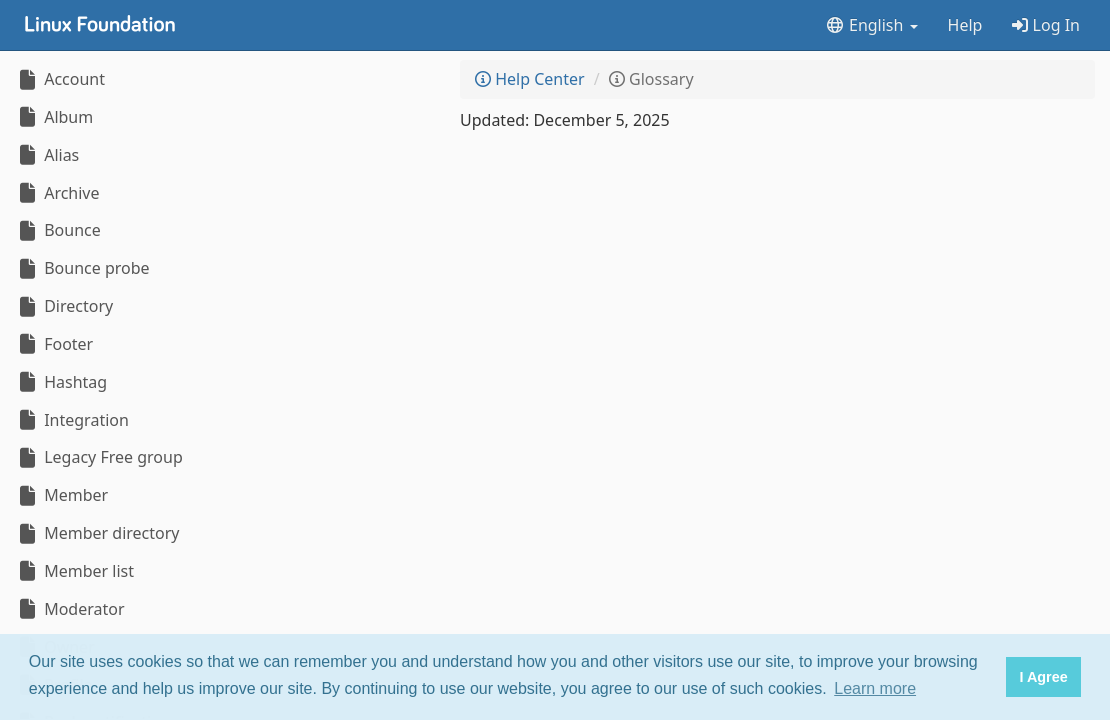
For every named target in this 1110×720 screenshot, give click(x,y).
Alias (47, 155)
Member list (74, 571)
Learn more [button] (875, 688)
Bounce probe (82, 268)
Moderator (70, 609)
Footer (54, 344)
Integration (72, 420)
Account (60, 79)
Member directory (97, 533)
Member (61, 495)
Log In (1046, 25)
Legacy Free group (99, 457)
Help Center (530, 79)
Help (965, 25)
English (871, 25)
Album (54, 117)
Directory (64, 306)
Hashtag (61, 382)
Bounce (58, 230)
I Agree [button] (1043, 677)
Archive (57, 193)
